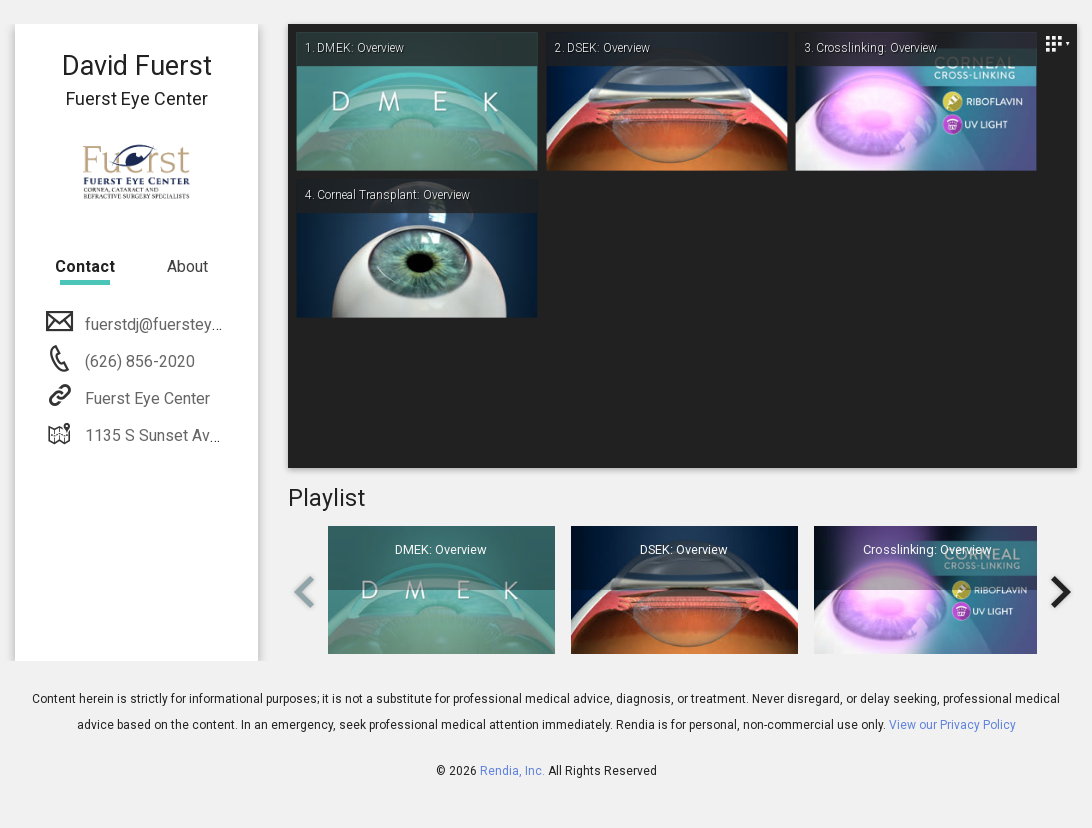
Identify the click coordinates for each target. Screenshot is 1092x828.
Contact (85, 266)
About (187, 266)
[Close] (1057, 44)
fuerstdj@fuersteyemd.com (178, 324)
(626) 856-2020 (138, 361)
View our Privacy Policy (952, 725)
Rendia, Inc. (512, 771)
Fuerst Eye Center (145, 398)
